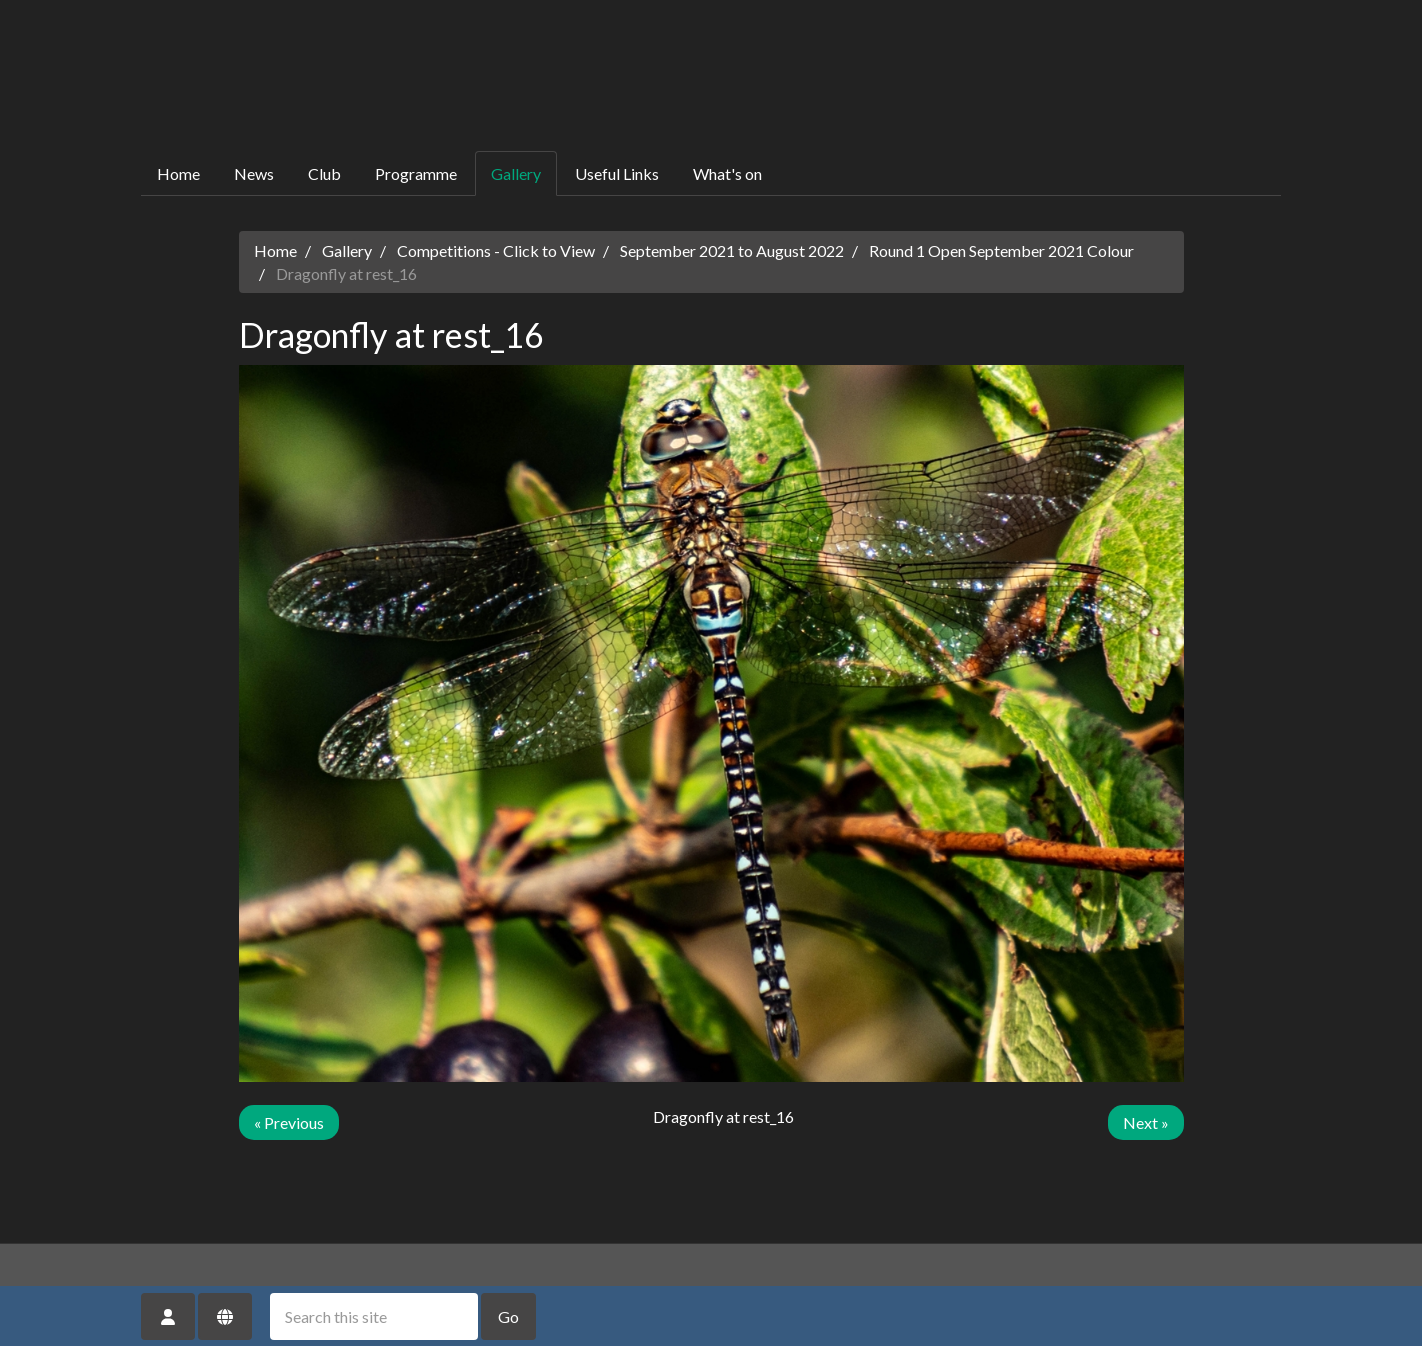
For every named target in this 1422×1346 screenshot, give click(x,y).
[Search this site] (374, 1316)
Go (508, 1316)
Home (178, 173)
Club (324, 173)
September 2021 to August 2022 (732, 250)
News (254, 173)
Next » (1146, 1122)
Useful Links (617, 173)
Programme (416, 173)
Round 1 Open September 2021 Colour (1001, 250)
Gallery (516, 173)
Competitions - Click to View (496, 250)
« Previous (289, 1122)
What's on (727, 173)
